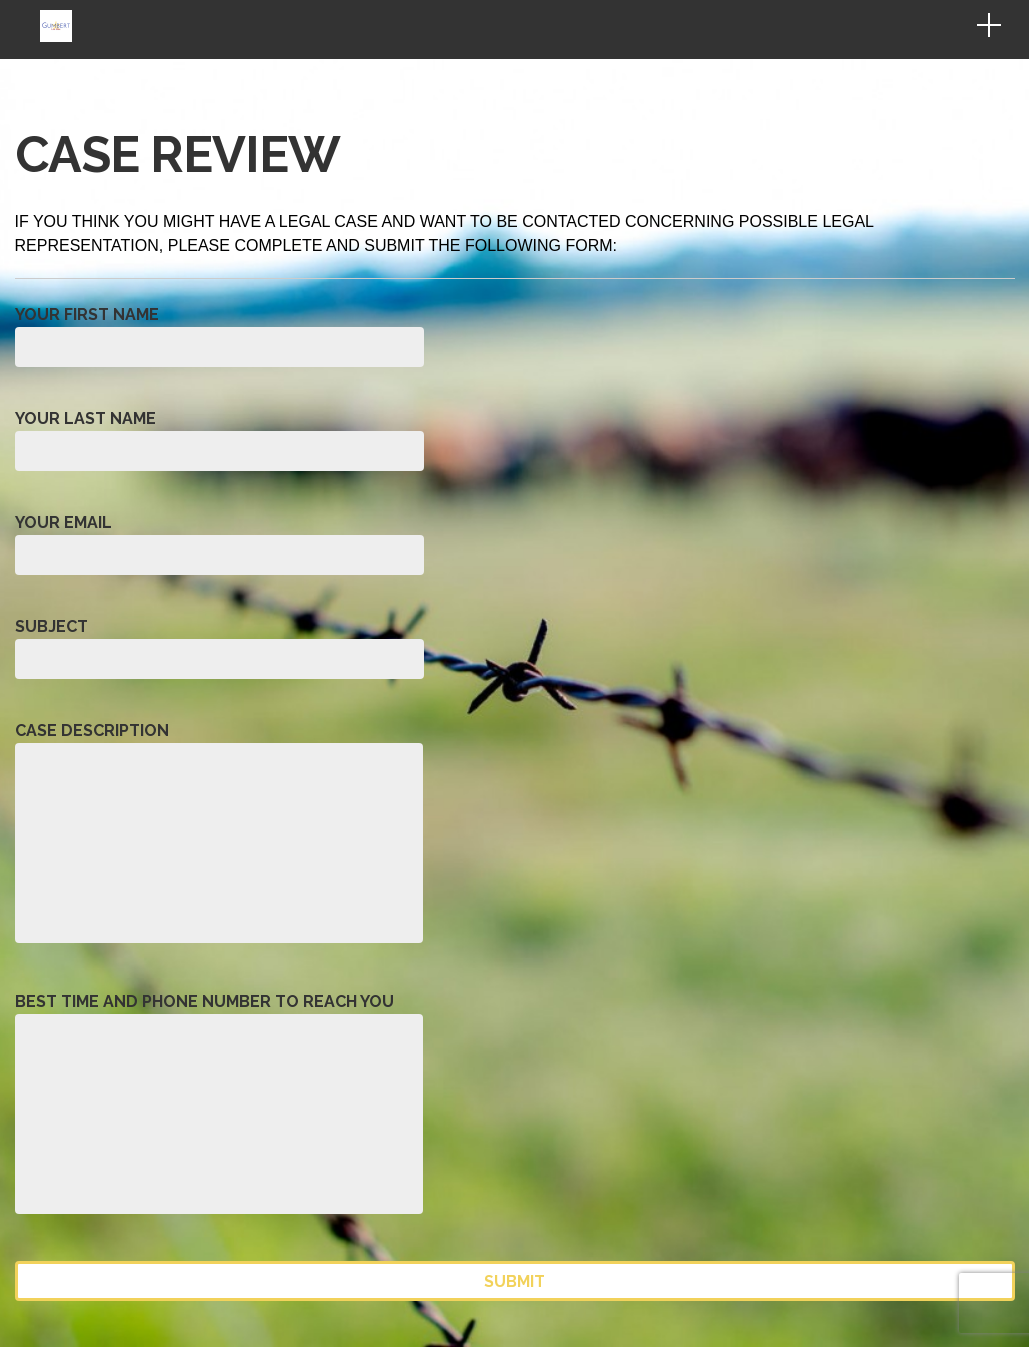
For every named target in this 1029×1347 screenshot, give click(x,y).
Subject (219, 645)
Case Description (219, 839)
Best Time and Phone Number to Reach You (219, 1110)
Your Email (219, 541)
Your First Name (219, 333)
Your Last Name (219, 437)
